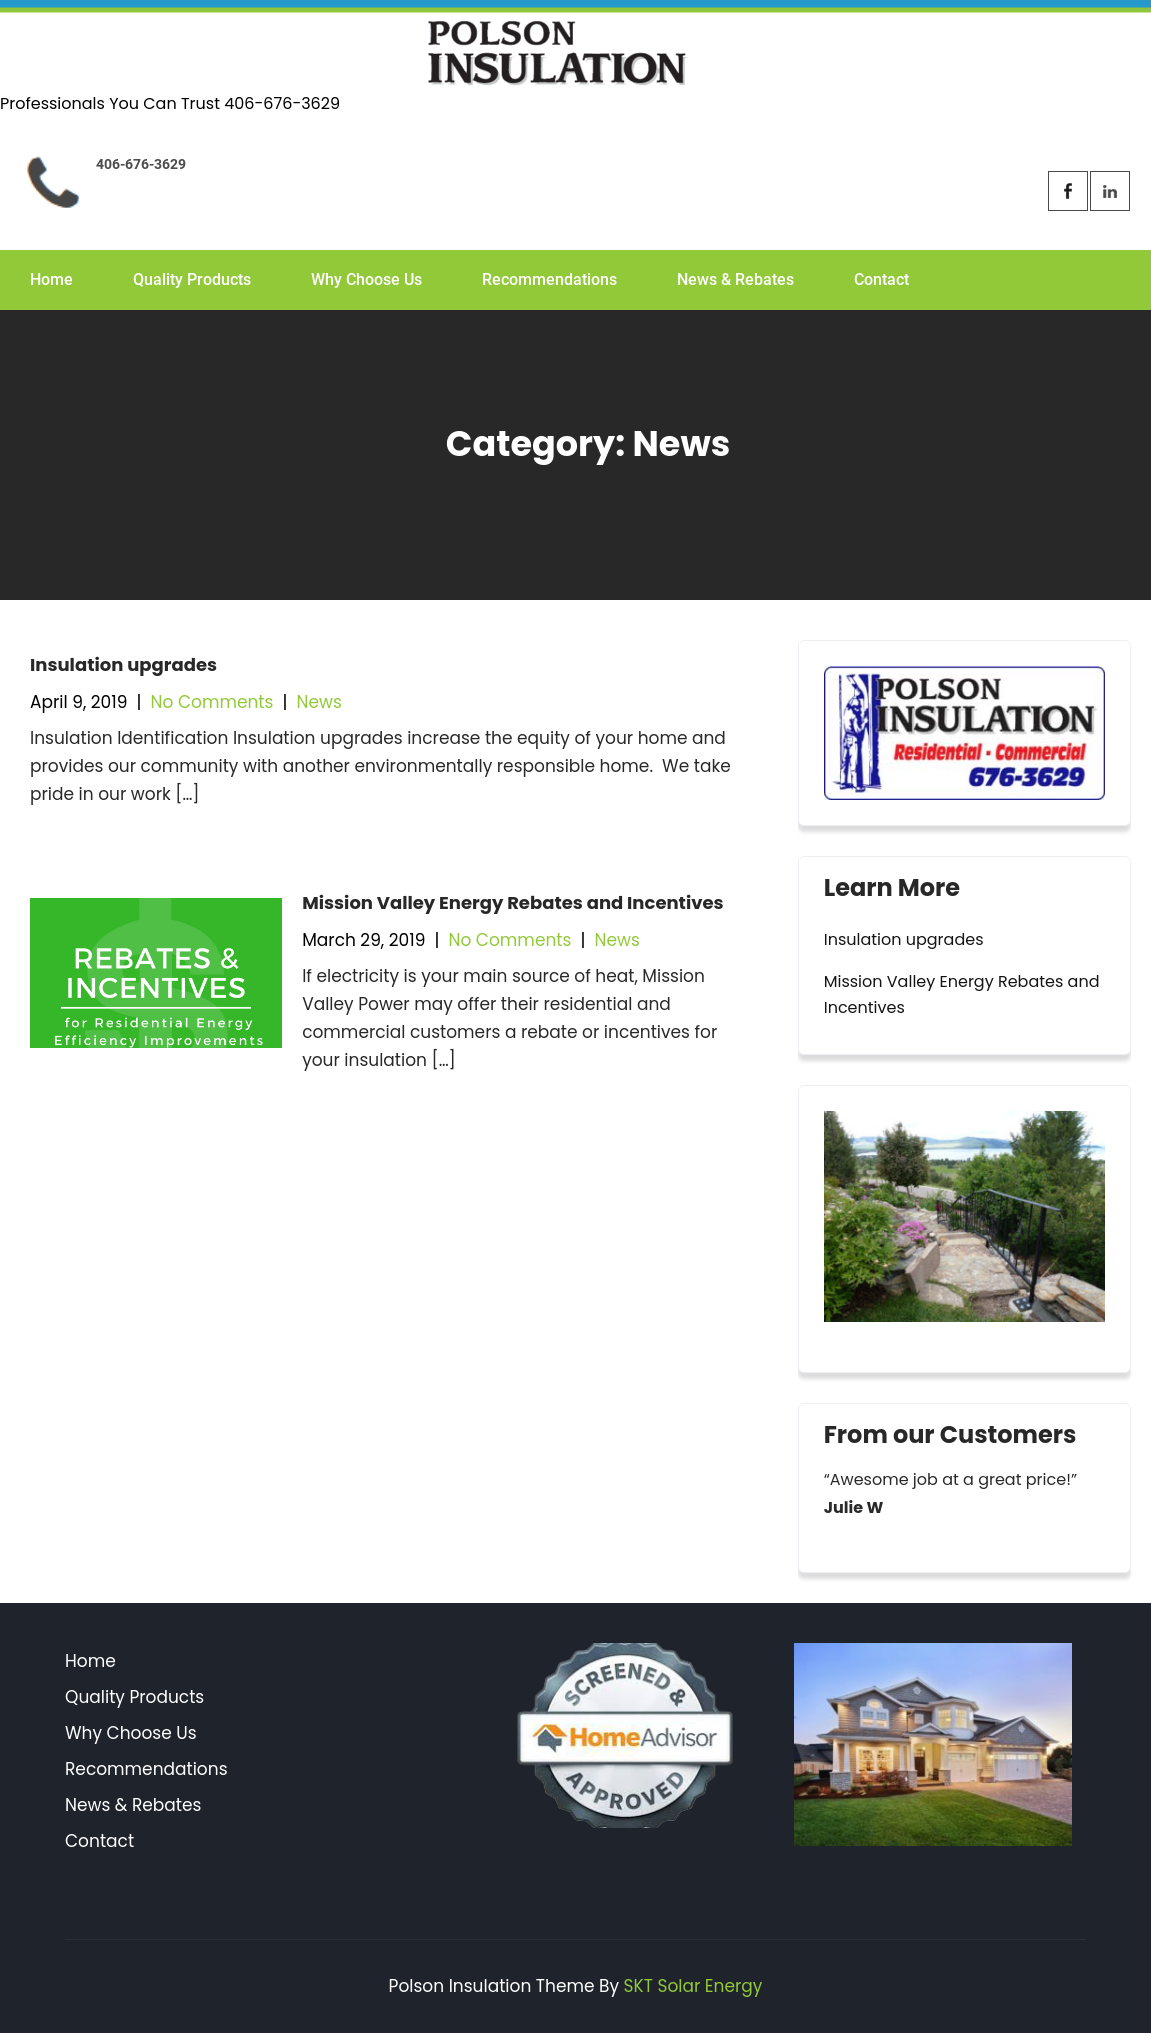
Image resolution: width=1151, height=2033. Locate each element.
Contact (881, 279)
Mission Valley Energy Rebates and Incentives (512, 902)
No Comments (212, 702)
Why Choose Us (366, 279)
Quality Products (192, 279)
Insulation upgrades (123, 664)
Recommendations (549, 279)
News (319, 702)
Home (51, 279)
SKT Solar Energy (693, 1986)
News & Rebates (735, 279)
